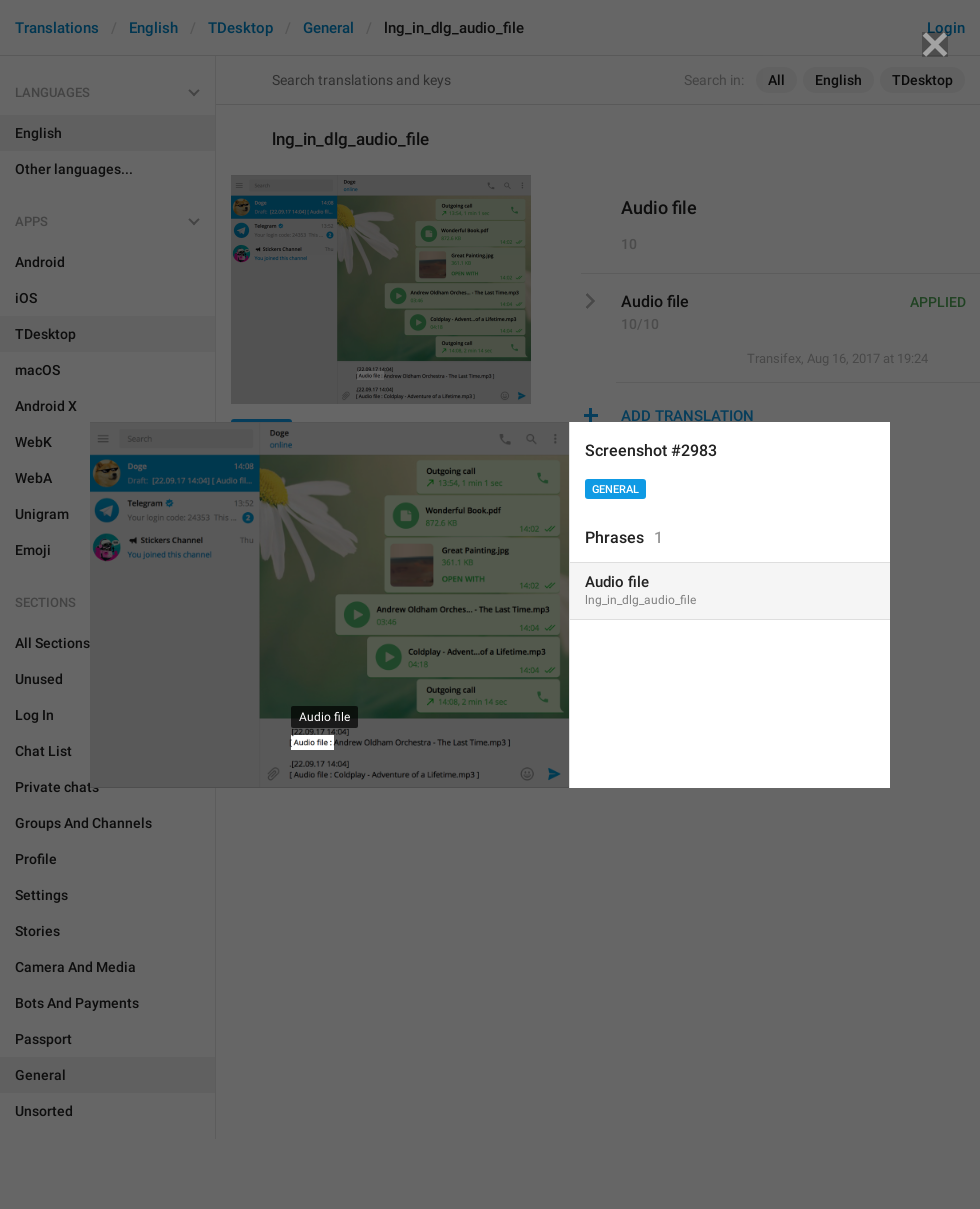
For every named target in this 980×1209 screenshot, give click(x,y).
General (615, 489)
